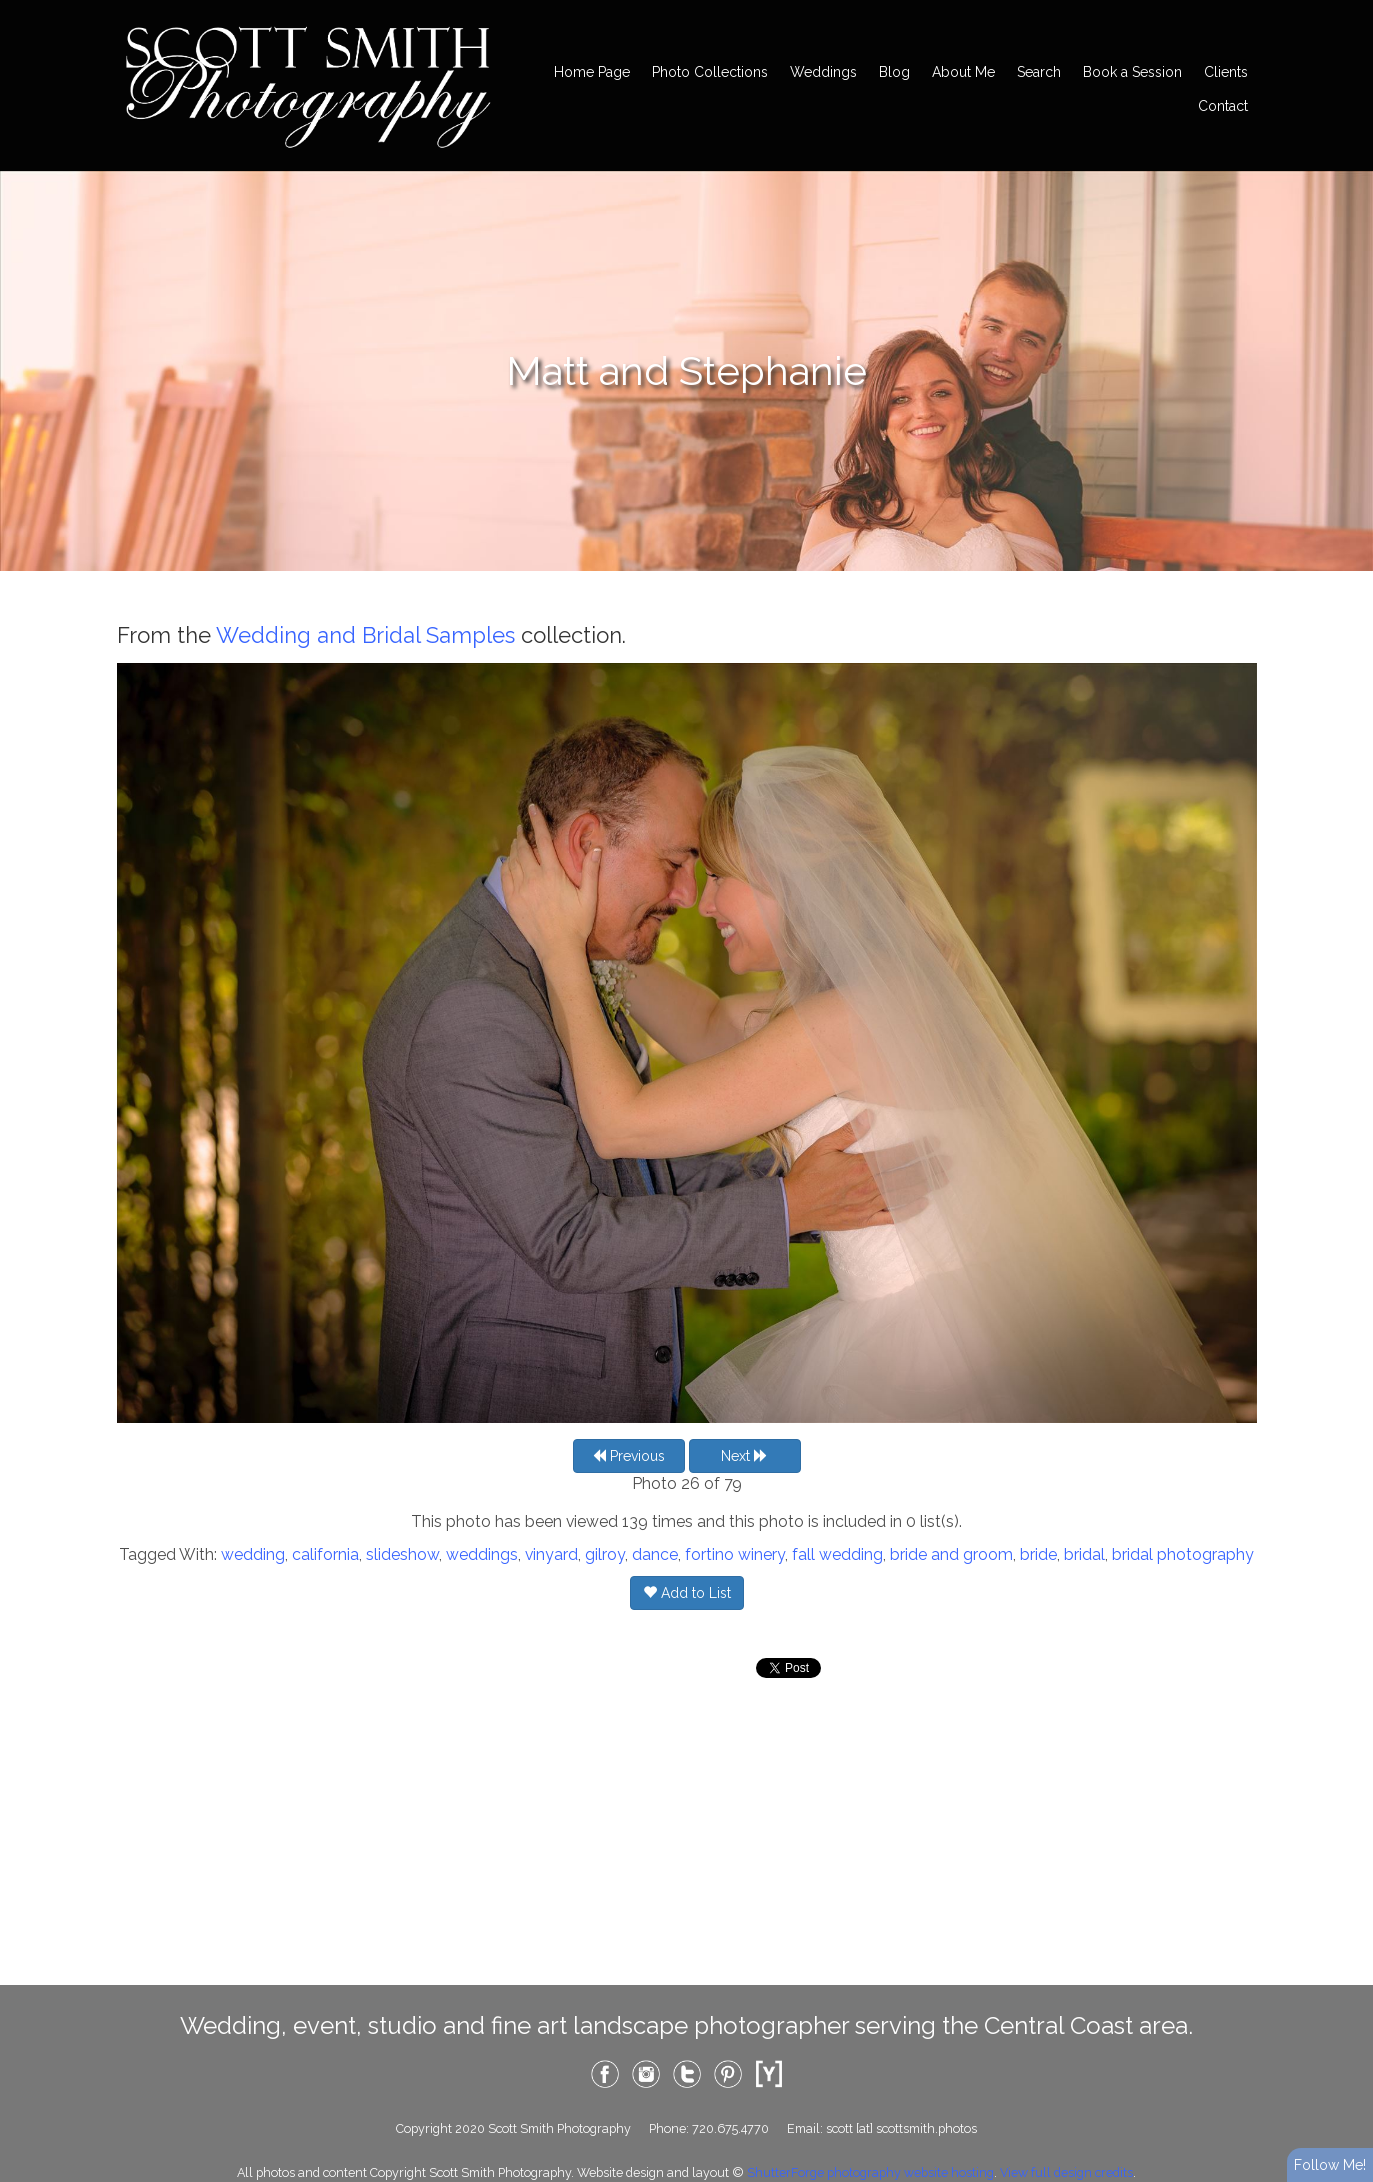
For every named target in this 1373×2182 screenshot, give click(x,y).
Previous (628, 1456)
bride (1038, 1554)
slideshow (402, 1554)
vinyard (551, 1554)
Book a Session (1132, 72)
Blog (894, 72)
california (325, 1554)
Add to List (687, 1593)
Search (1039, 72)
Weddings (823, 72)
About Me (963, 72)
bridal (1084, 1554)
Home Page (592, 72)
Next (744, 1456)
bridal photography (1183, 1554)
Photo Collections (710, 72)
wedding (253, 1554)
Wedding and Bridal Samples (365, 635)
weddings (482, 1554)
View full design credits (1066, 2172)
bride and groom (951, 1554)
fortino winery (735, 1554)
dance (655, 1554)
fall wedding (837, 1554)
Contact (1223, 106)
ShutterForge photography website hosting (870, 2172)
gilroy (605, 1554)
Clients (1226, 72)
